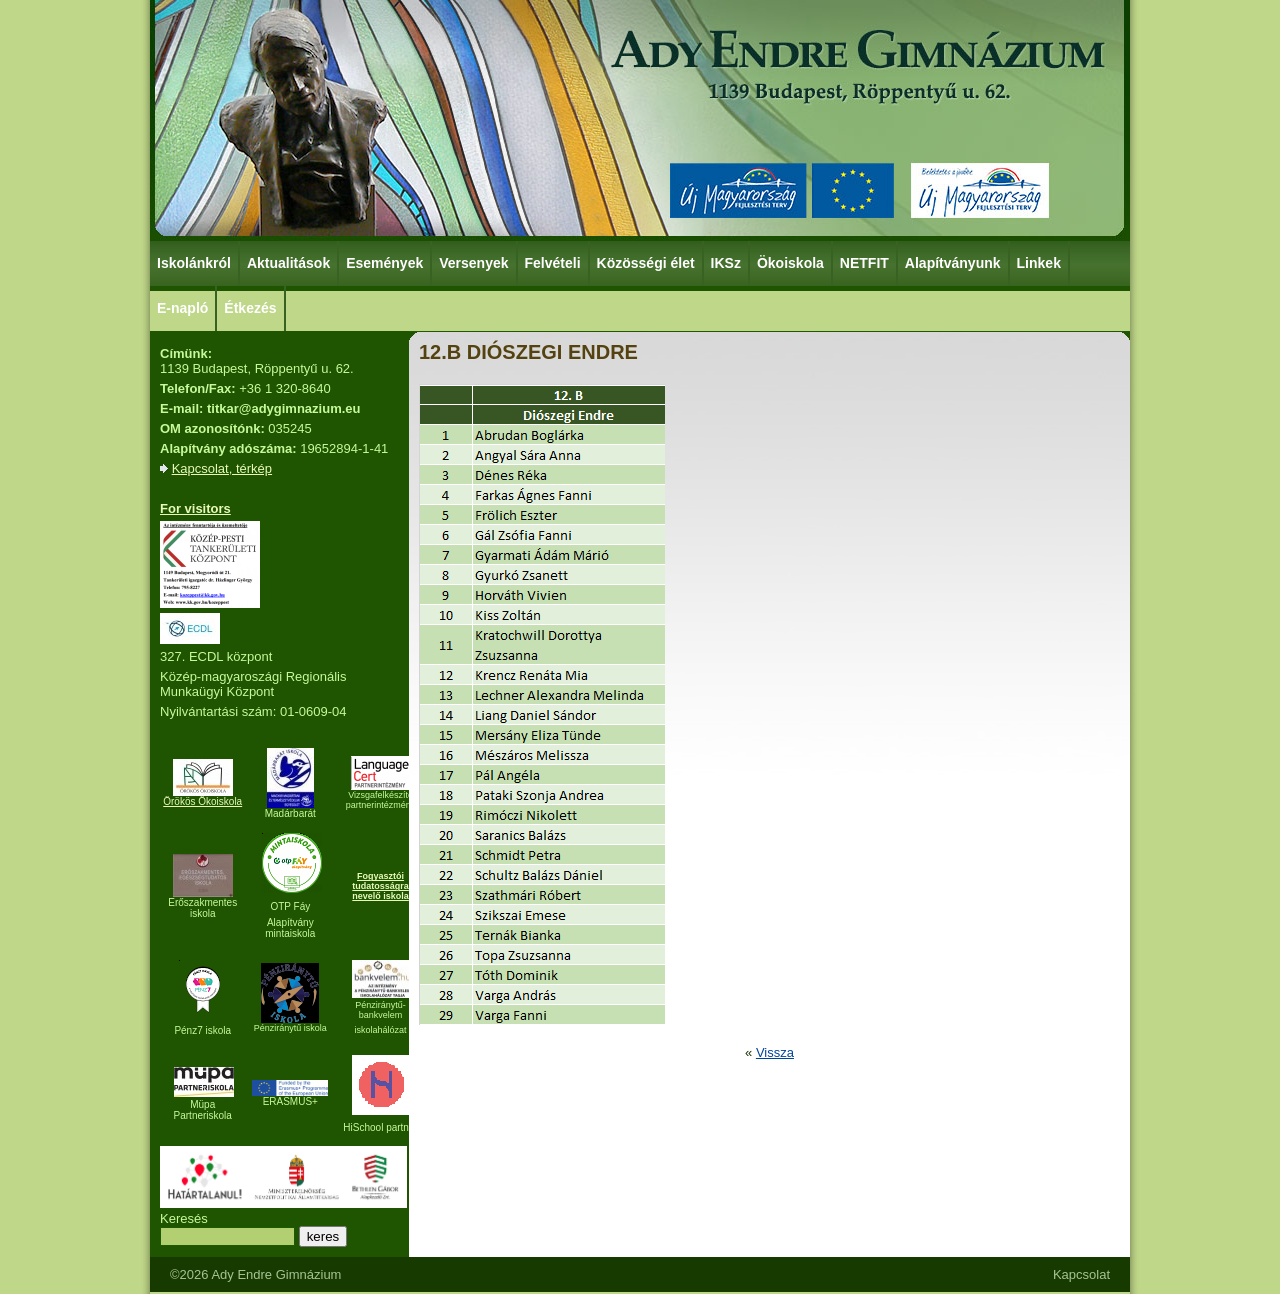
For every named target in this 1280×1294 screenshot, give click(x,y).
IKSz (727, 262)
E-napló (182, 308)
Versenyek (474, 262)
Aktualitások (288, 263)
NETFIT (864, 263)
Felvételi (553, 263)
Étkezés (251, 307)
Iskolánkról (195, 262)
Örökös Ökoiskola (202, 801)
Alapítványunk (954, 262)
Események (385, 262)
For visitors (195, 508)
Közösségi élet (647, 262)
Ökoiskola (791, 262)
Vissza (775, 1052)
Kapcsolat (1081, 1274)
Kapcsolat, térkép (222, 468)
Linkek (1040, 262)
